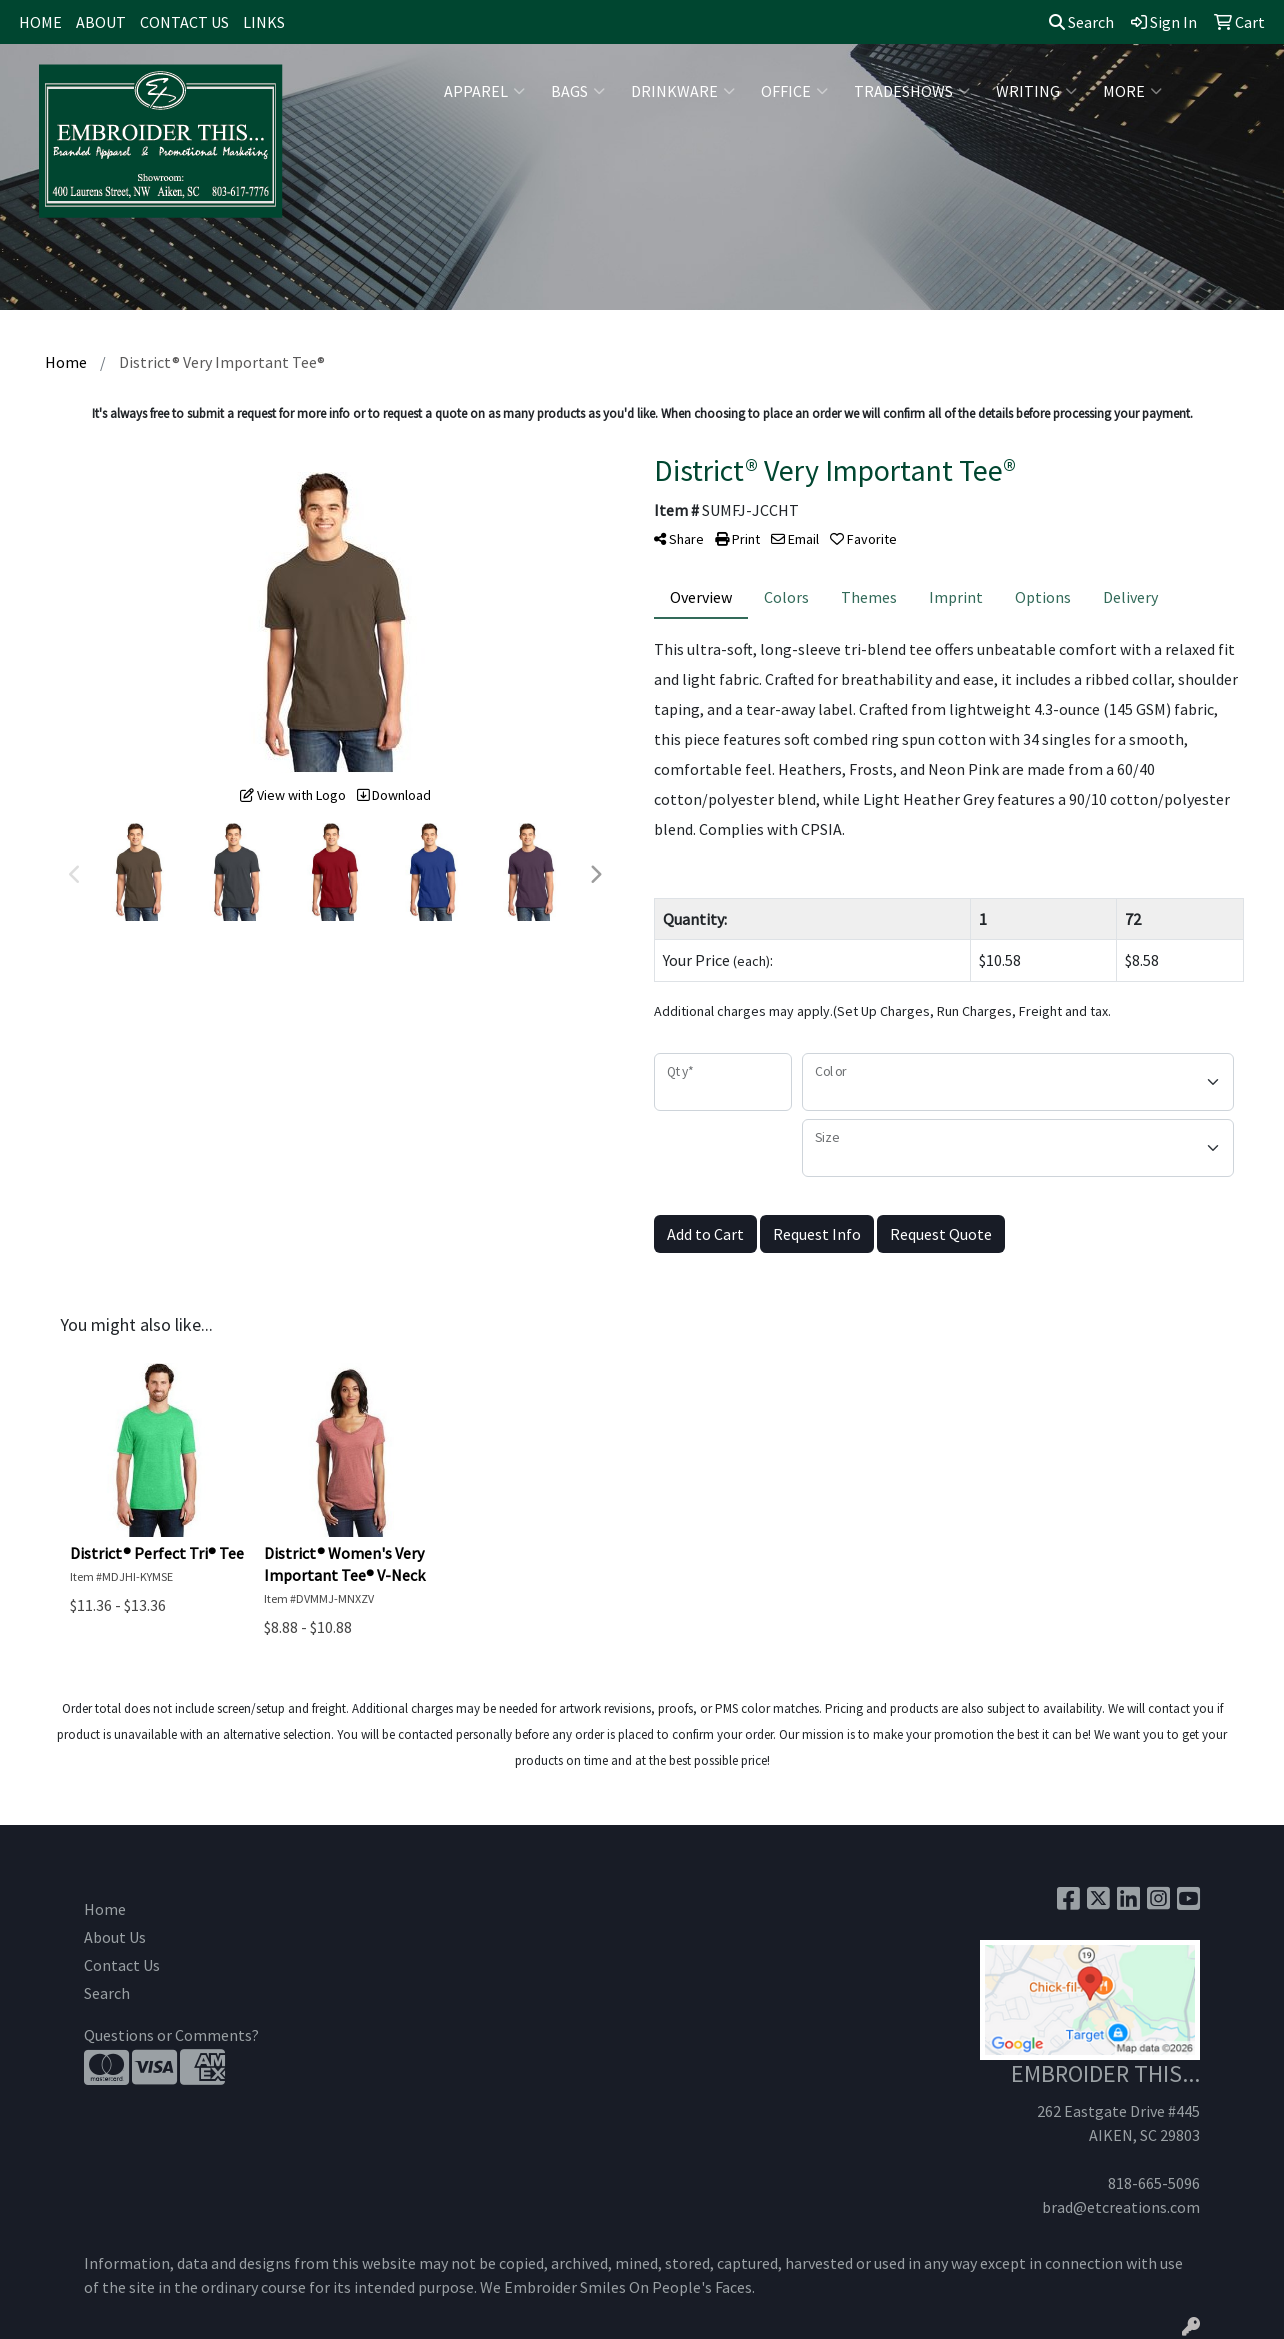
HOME (40, 22)
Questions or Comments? (171, 2035)
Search (1081, 22)
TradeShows (912, 91)
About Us (115, 1937)
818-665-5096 (1154, 2183)
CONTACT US (184, 22)
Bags (578, 91)
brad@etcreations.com (1121, 2207)
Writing (1036, 91)
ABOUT (101, 22)
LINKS (264, 22)
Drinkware (683, 91)
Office (794, 91)
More (1132, 91)
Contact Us (122, 1965)
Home (105, 1909)
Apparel (484, 91)
